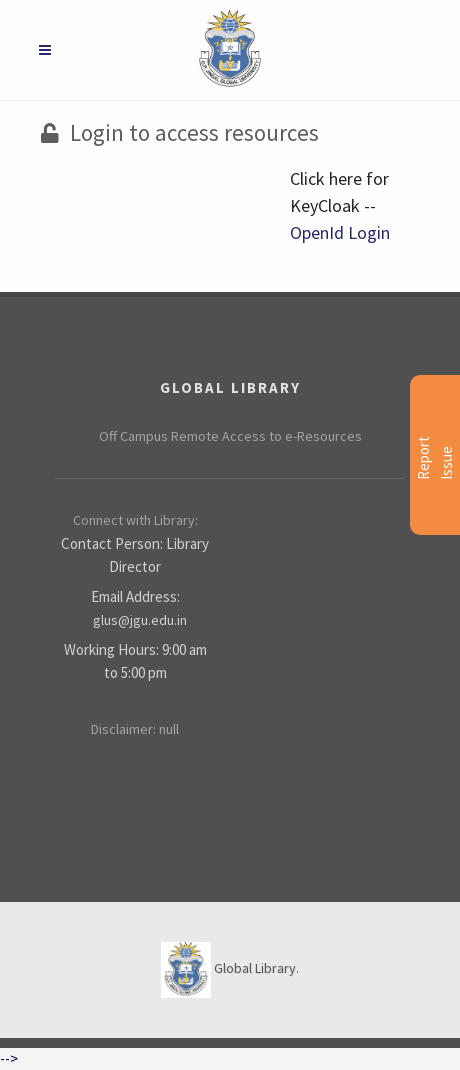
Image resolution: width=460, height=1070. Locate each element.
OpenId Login (340, 232)
